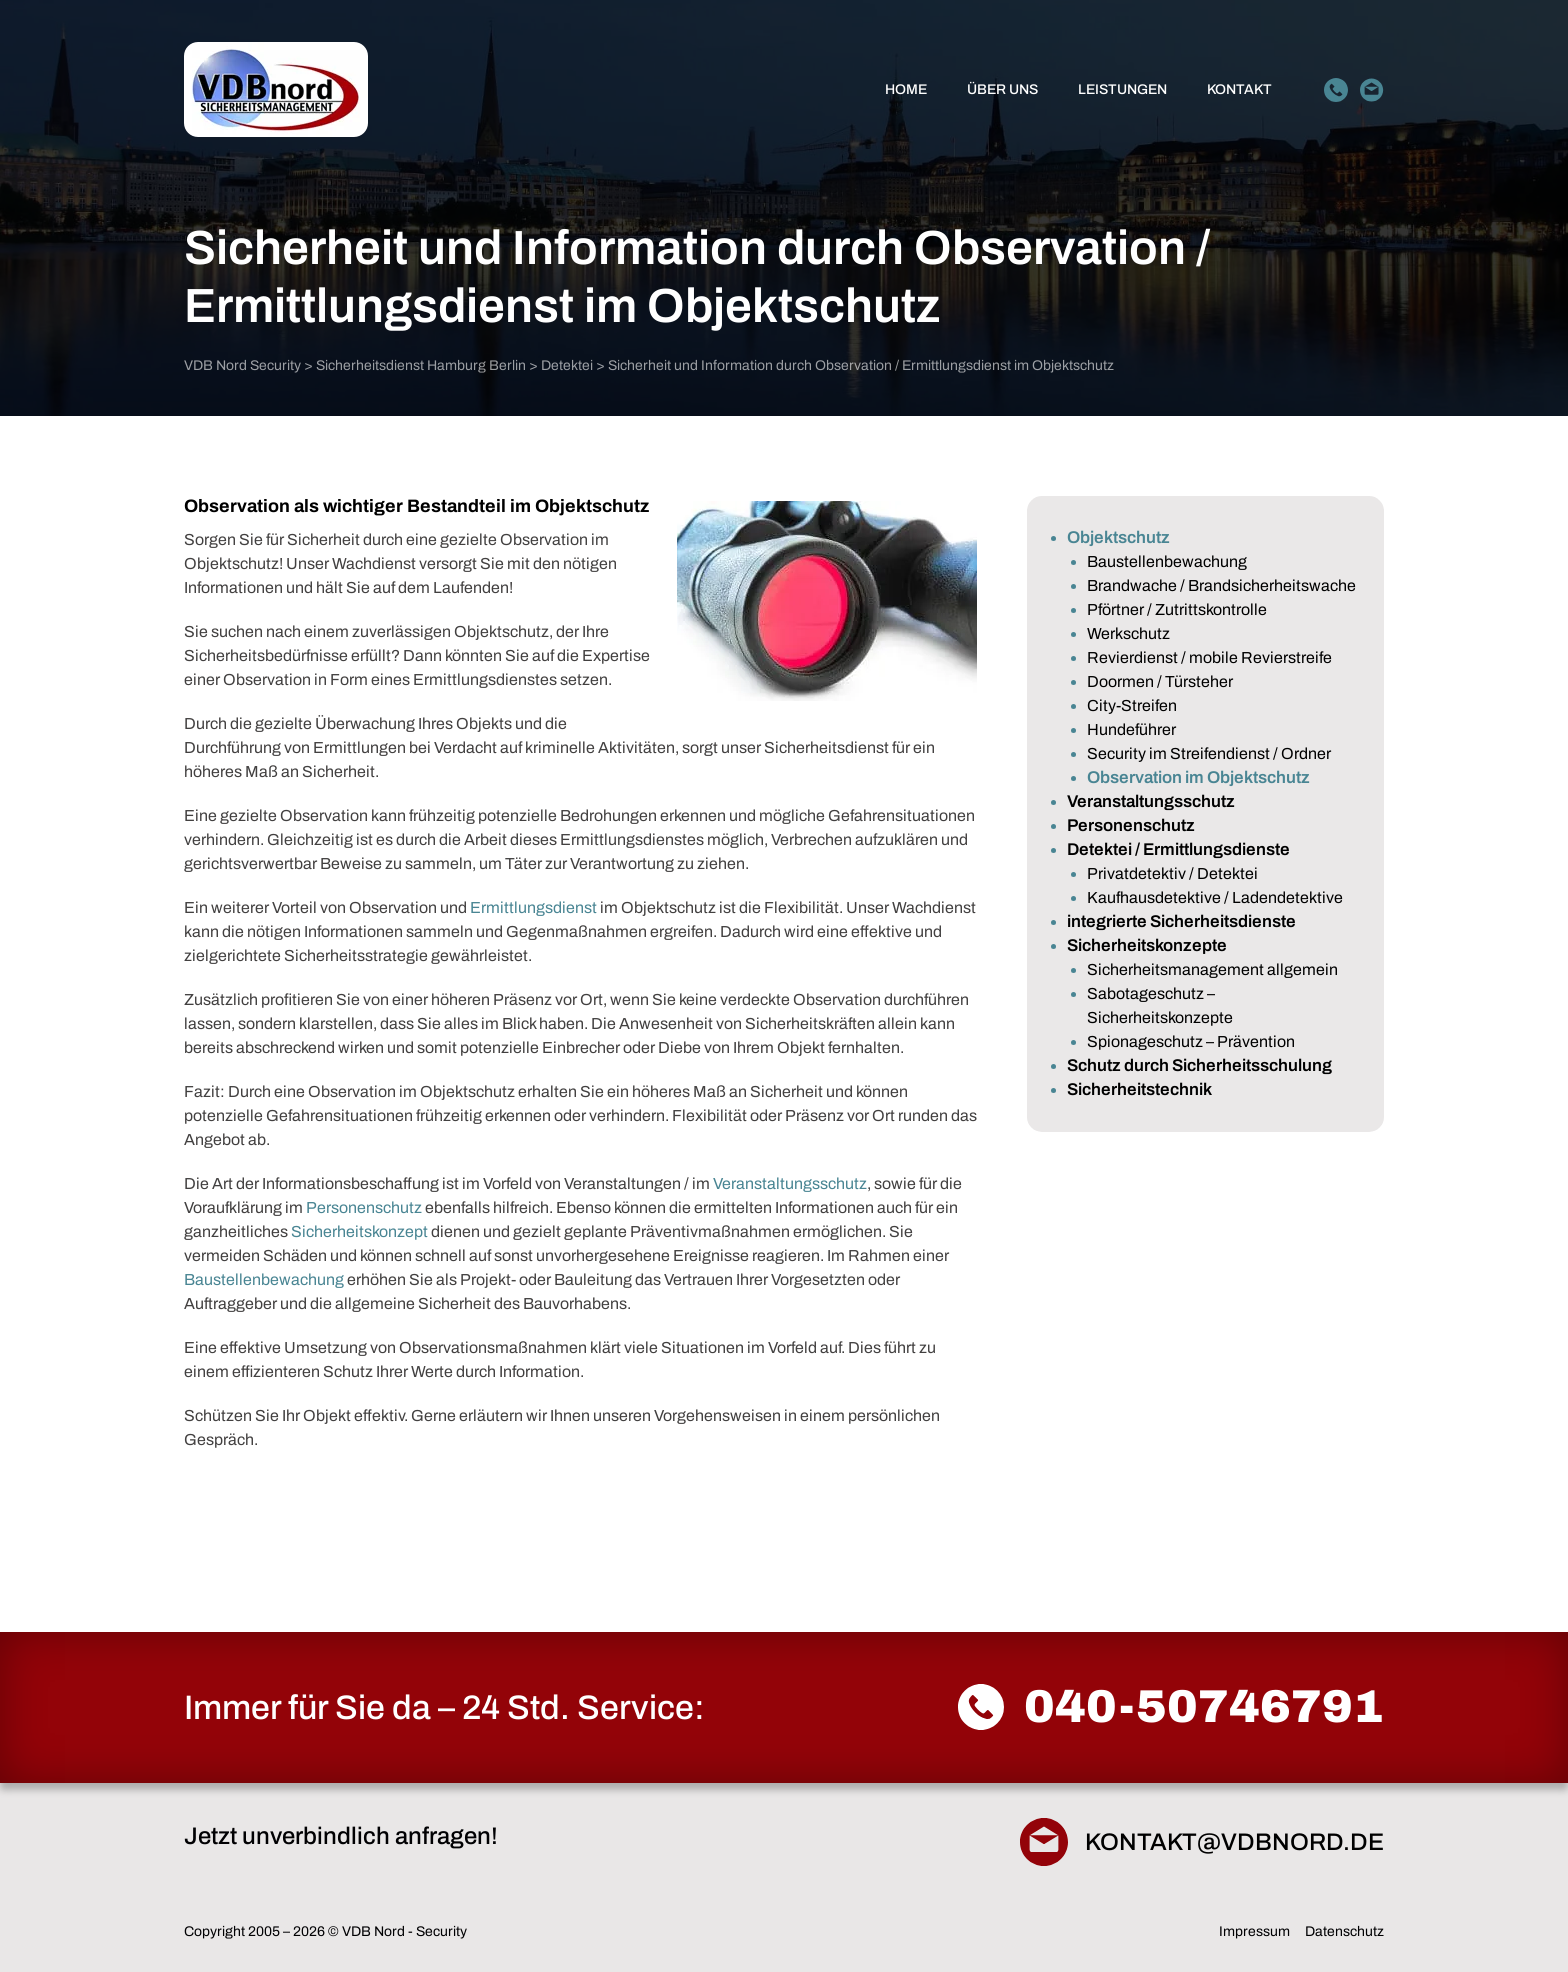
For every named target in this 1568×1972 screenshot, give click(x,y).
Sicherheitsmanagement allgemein (1212, 969)
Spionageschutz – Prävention (1191, 1041)
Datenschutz (1344, 1931)
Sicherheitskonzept (359, 1231)
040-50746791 (1204, 1707)
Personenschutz (364, 1207)
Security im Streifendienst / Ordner (1209, 753)
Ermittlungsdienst (533, 907)
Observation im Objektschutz (1198, 777)
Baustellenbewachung (264, 1279)
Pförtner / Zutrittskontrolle (1177, 609)
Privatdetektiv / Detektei (1172, 873)
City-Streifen (1132, 705)
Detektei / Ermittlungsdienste (1178, 849)
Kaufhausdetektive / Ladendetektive (1215, 897)
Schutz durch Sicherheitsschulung (1199, 1065)
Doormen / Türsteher (1160, 681)
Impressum (1254, 1931)
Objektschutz (1118, 537)
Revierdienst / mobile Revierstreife (1209, 657)
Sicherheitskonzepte (1147, 945)
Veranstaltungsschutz (790, 1183)
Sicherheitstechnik (1139, 1089)
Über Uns (1002, 89)
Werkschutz (1128, 633)
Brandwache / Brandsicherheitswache (1221, 585)
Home (906, 89)
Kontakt (1239, 89)
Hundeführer (1131, 729)
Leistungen (1122, 89)
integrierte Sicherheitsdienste (1181, 921)
